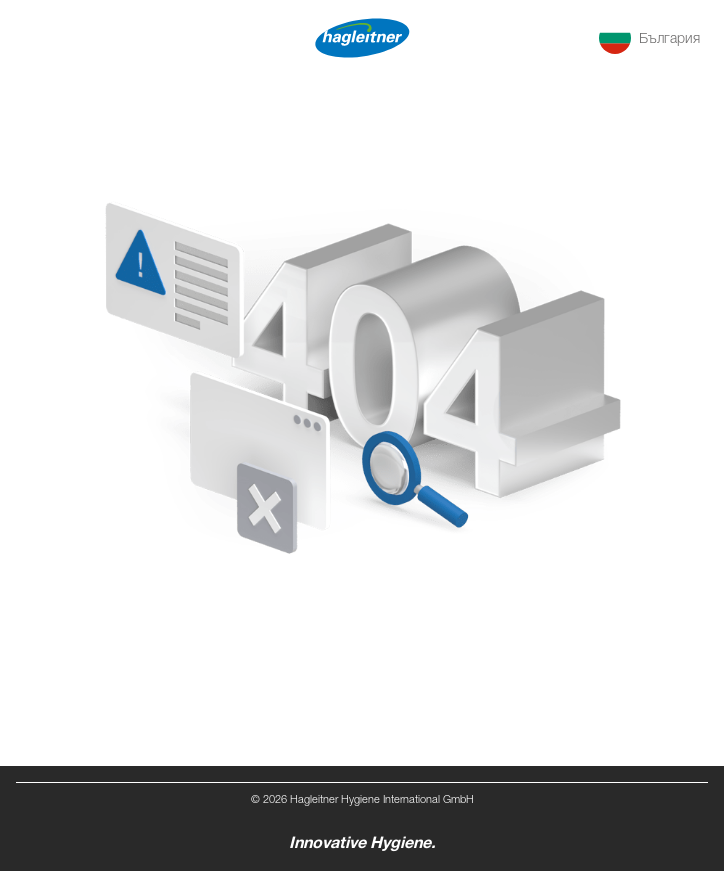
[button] (649, 38)
